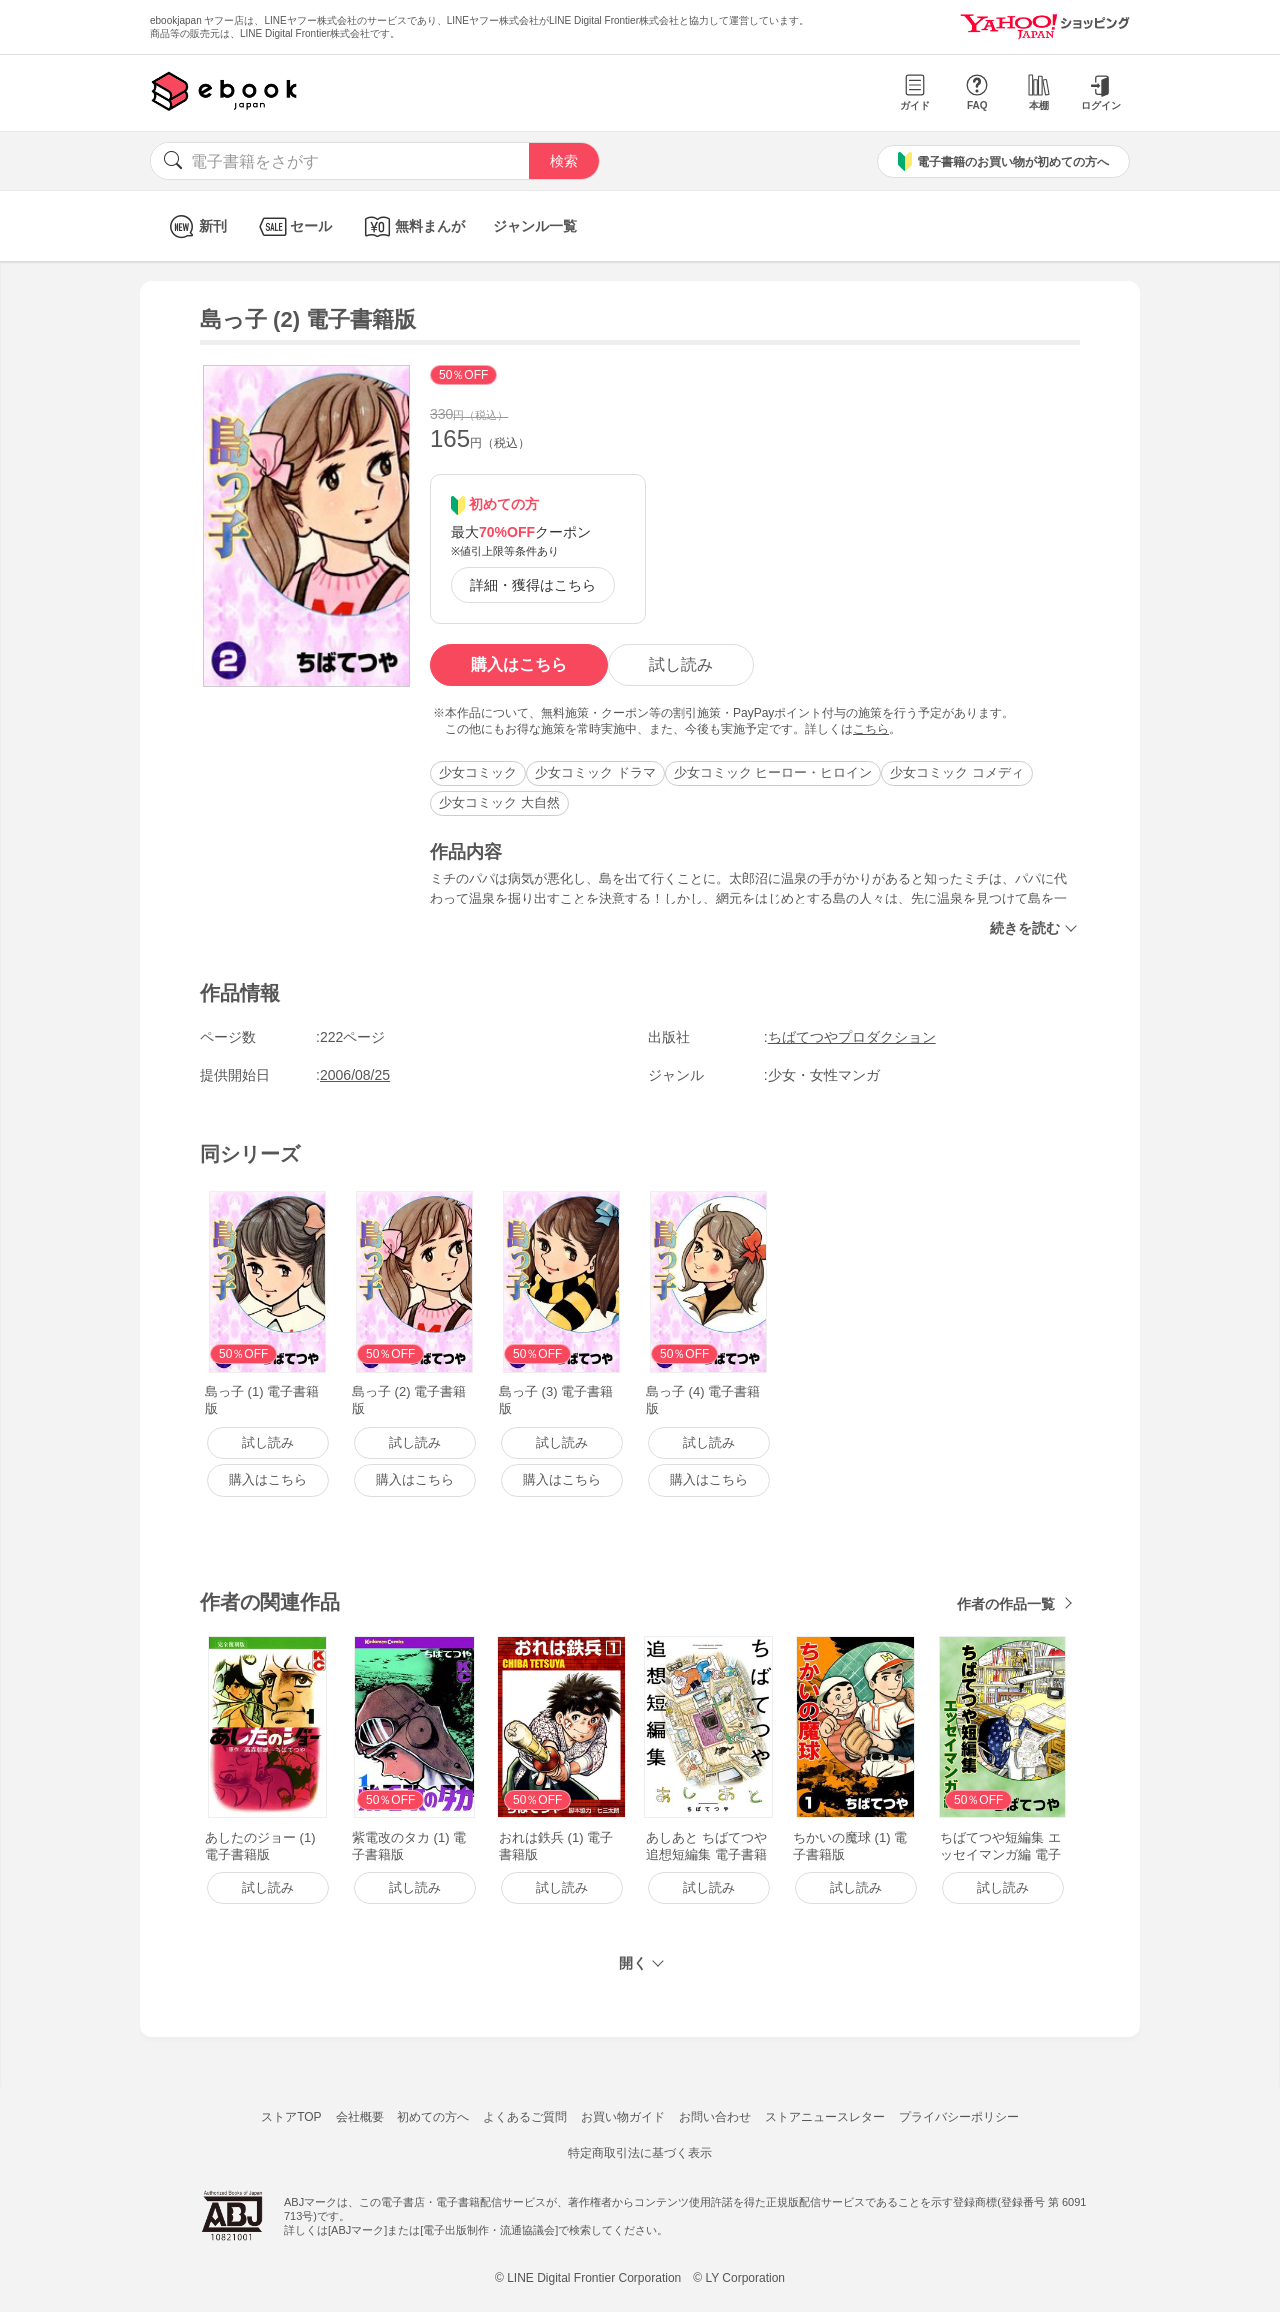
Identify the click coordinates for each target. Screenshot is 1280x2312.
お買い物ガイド (623, 2117)
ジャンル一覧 (535, 226)
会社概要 (360, 2117)
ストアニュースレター (825, 2117)
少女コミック (478, 772)
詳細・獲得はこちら (533, 585)
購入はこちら (519, 664)
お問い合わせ (715, 2117)
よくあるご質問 (525, 2117)
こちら (871, 729)
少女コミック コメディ (957, 772)
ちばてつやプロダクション (852, 1037)
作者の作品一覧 (1006, 1604)
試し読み (681, 664)
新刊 (195, 226)
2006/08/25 (355, 1075)
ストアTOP (291, 2117)
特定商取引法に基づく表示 (640, 2153)
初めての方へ (433, 2117)
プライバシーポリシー (959, 2117)
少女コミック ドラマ (595, 772)
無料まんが (412, 226)
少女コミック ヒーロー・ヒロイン (773, 772)
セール (293, 226)
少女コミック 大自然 (499, 802)
